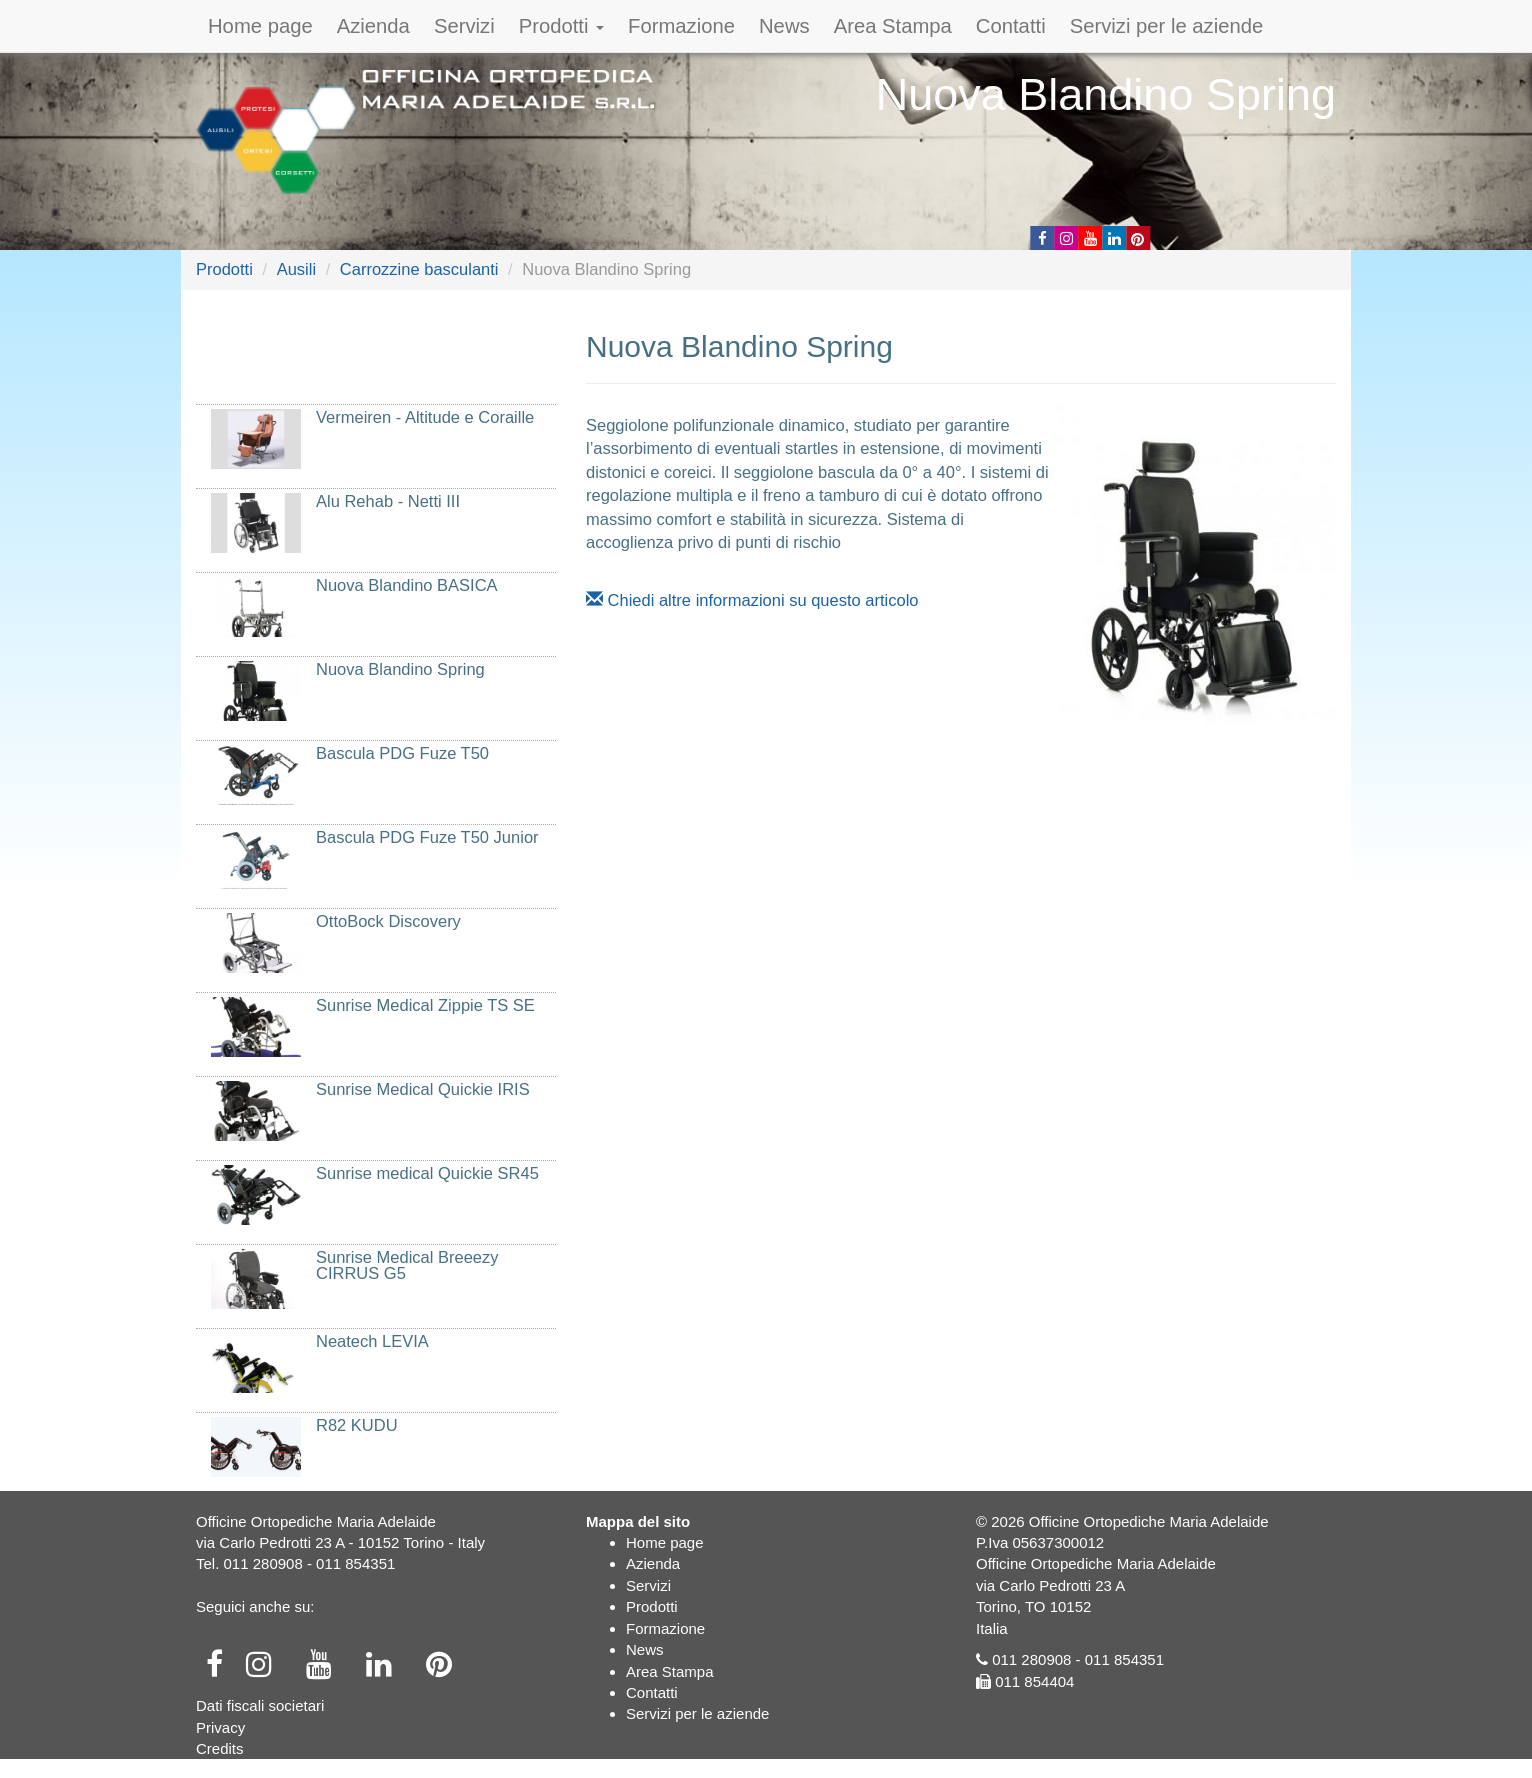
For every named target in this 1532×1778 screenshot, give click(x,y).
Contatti (1011, 26)
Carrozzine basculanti (419, 269)
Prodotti (561, 26)
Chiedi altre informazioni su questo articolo (752, 600)
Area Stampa (893, 26)
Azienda (373, 26)
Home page (260, 26)
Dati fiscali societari (260, 1705)
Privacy (220, 1727)
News (784, 26)
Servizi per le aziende (1167, 26)
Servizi (464, 26)
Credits (220, 1748)
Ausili (296, 269)
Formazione (681, 26)
